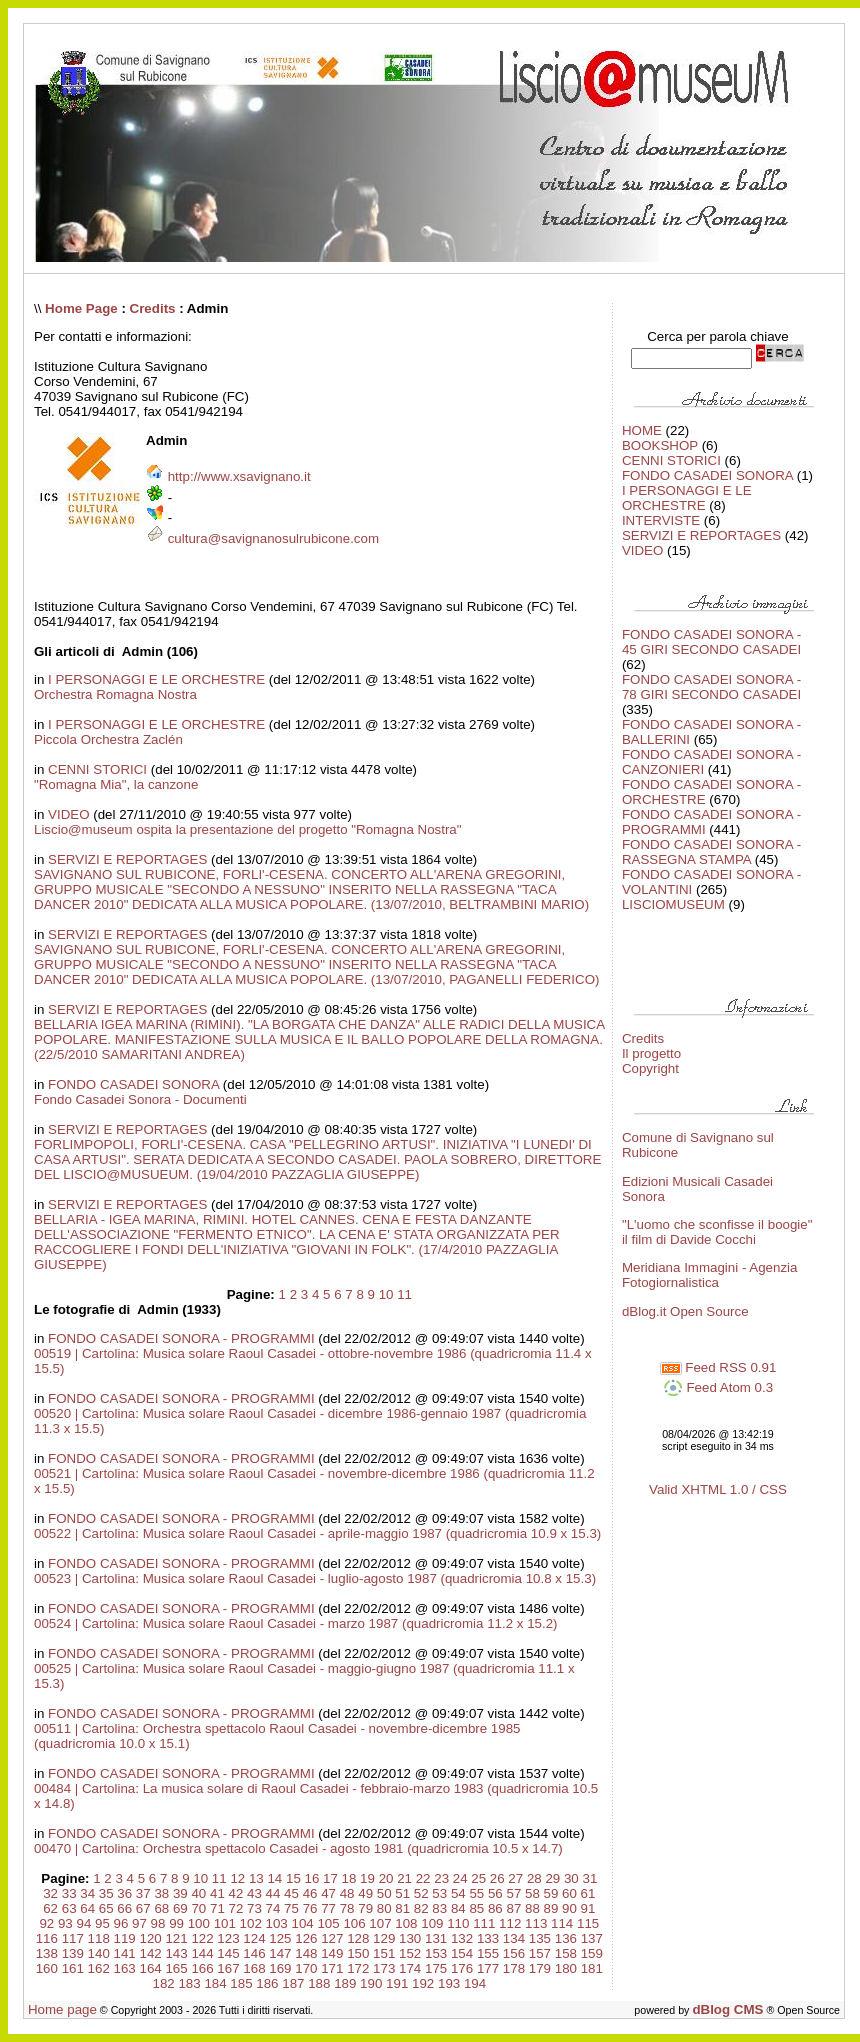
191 (397, 1983)
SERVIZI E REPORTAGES (127, 859)
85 (476, 1908)
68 (161, 1908)
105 (328, 1923)
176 (462, 1968)
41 (217, 1893)
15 (293, 1878)
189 (345, 1983)
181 (592, 1968)
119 (125, 1938)
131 (436, 1938)
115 (588, 1923)
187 (293, 1983)
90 (569, 1908)
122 (202, 1938)
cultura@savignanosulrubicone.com (273, 538)
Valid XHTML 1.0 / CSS (718, 1489)
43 (254, 1893)
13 (256, 1878)
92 (46, 1923)
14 (274, 1878)
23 (441, 1878)
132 (462, 1938)
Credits (153, 308)
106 (354, 1923)
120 (151, 1938)
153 (436, 1953)
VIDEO (68, 814)
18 (349, 1878)
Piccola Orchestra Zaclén (108, 739)
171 (332, 1968)
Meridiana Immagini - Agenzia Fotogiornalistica (710, 1275)
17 (330, 1878)
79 (365, 1908)
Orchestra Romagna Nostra (115, 694)
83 (439, 1908)
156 (514, 1953)
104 (302, 1923)
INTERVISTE (661, 520)
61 (588, 1893)
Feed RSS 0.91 (718, 1367)
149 (332, 1953)
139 (73, 1953)
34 (87, 1893)
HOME (642, 430)
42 (236, 1893)
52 (421, 1893)
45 (291, 1893)
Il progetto (651, 1053)
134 (514, 1938)
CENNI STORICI (97, 769)
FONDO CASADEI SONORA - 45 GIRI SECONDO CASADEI (711, 642)
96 (121, 1923)
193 (449, 1983)
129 (384, 1938)
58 (532, 1893)
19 (367, 1878)
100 (199, 1923)
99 (176, 1923)
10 (386, 1294)
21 (404, 1878)
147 (280, 1953)
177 (488, 1968)
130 (410, 1938)
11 (404, 1294)
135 (540, 1938)
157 (540, 1953)
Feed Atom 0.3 (718, 1387)
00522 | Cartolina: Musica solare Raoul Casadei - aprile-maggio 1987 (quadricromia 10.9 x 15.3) (317, 1533)
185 (241, 1983)
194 (475, 1983)
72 (236, 1908)
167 (228, 1968)
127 (332, 1938)
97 (139, 1923)
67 (143, 1908)
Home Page (81, 308)
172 (358, 1968)
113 (536, 1923)
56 (495, 1893)
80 (384, 1908)
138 (47, 1953)
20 (386, 1878)
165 (176, 1968)
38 (161, 1893)
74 (273, 1908)
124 (254, 1938)
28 (534, 1878)
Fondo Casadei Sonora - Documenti (140, 1099)
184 (215, 1983)
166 (202, 1968)
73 (254, 1908)
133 (488, 1938)
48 (347, 1893)
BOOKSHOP (660, 445)
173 (384, 1968)
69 (180, 1908)
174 (410, 1968)
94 (83, 1923)
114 (562, 1923)
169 (280, 1968)
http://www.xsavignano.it (239, 476)
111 (484, 1923)
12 (237, 1878)
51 (402, 1893)
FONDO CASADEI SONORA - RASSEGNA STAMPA (711, 852)
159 (592, 1953)
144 (202, 1953)
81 (402, 1908)
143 (176, 1953)
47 (328, 1893)
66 (124, 1908)
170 (306, 1968)
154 (462, 1953)
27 (515, 1878)
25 (478, 1878)
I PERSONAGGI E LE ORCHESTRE (156, 679)
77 (328, 1908)
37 (143, 1893)
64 (87, 1908)
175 (436, 1968)
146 (254, 1953)
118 (99, 1938)
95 (102, 1923)
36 (124, 1893)
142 (151, 1953)
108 (406, 1923)
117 (73, 1938)
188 (319, 1983)
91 (588, 1908)
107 (380, 1923)
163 (125, 1968)
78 (347, 1908)
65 (106, 1908)
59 (551, 1893)
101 (225, 1923)
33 (69, 1893)
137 (592, 1938)
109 (432, 1923)
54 (458, 1893)
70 (198, 1908)
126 (306, 1938)
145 (228, 1953)
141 (125, 1953)
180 (566, 1968)
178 (514, 1968)
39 (180, 1893)
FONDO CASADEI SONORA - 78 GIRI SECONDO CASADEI (711, 687)
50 (384, 1893)
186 (267, 1983)
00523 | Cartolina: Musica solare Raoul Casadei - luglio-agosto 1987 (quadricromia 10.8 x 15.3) (315, 1578)
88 (532, 1908)
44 (273, 1893)
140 (99, 1953)
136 (566, 1938)
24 (460, 1878)
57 (513, 1893)
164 (151, 1968)
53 (439, 1893)
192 (423, 1983)
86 (495, 1908)
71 (217, 1908)
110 (458, 1923)
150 (358, 1953)
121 (176, 1938)
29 (552, 1878)
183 (189, 1983)
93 (65, 1923)
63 (69, 1908)
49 (365, 1893)
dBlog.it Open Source (685, 1311)
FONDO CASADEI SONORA (133, 1084)
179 (540, 1968)
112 (510, 1923)
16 (312, 1878)
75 (291, 1908)
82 (421, 1908)
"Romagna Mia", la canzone (116, 784)
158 (566, 1953)
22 (423, 1878)
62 (50, 1908)
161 (73, 1968)
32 (50, 1893)
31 (589, 1878)
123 (228, 1938)
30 (571, 1878)
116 (47, 1938)
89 (551, 1908)
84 (458, 1908)
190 (371, 1983)
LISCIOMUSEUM (673, 904)
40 (198, 1893)
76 (310, 1908)
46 (310, 1893)
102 (251, 1923)
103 (277, 1923)
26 (497, 1878)
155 (488, 1953)
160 (47, 1968)
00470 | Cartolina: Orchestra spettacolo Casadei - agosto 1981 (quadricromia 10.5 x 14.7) (298, 1848)
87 (513, 1908)
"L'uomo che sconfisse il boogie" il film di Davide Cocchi (717, 1232)
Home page (62, 2009)
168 (254, 1968)
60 (569, 1893)
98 (158, 1923)
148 (306, 1953)
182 (163, 1983)
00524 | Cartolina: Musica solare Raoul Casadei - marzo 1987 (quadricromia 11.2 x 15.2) (296, 1623)
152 (410, 1953)
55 (476, 1893)
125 (280, 1938)
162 (99, 1968)
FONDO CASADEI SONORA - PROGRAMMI (181, 1338)
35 (106, 1893)
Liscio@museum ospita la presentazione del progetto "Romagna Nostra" (248, 829)
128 (358, 1938)
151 (384, 1953)
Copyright (650, 1068)
